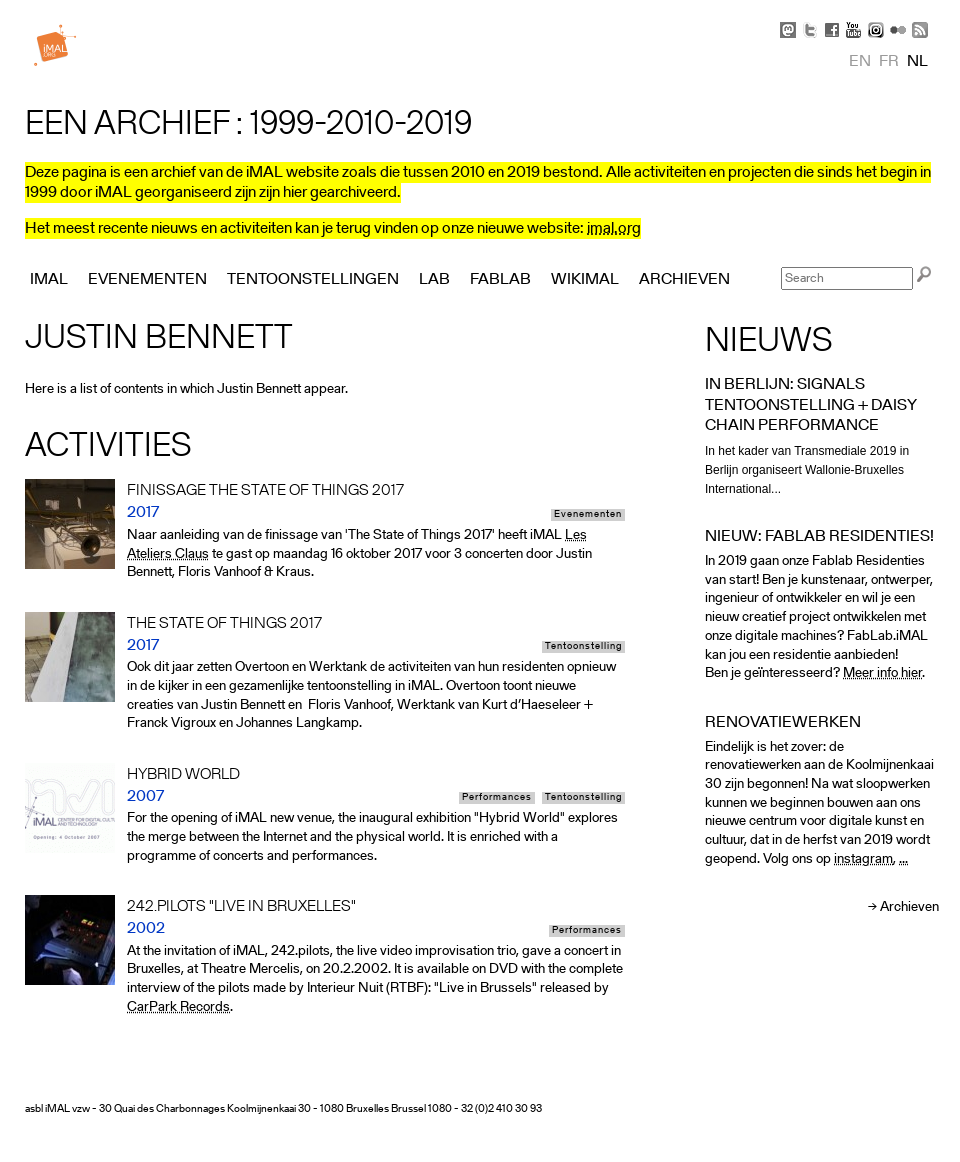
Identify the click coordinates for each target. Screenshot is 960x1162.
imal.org (614, 229)
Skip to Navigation (910, 10)
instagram (863, 859)
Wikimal (585, 280)
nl (917, 62)
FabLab (500, 280)
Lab (434, 280)
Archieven (909, 907)
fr (889, 62)
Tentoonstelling (583, 647)
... (903, 859)
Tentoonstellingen (313, 280)
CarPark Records (178, 1007)
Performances (497, 798)
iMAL (49, 280)
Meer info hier (882, 673)
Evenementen (588, 515)
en (860, 62)
